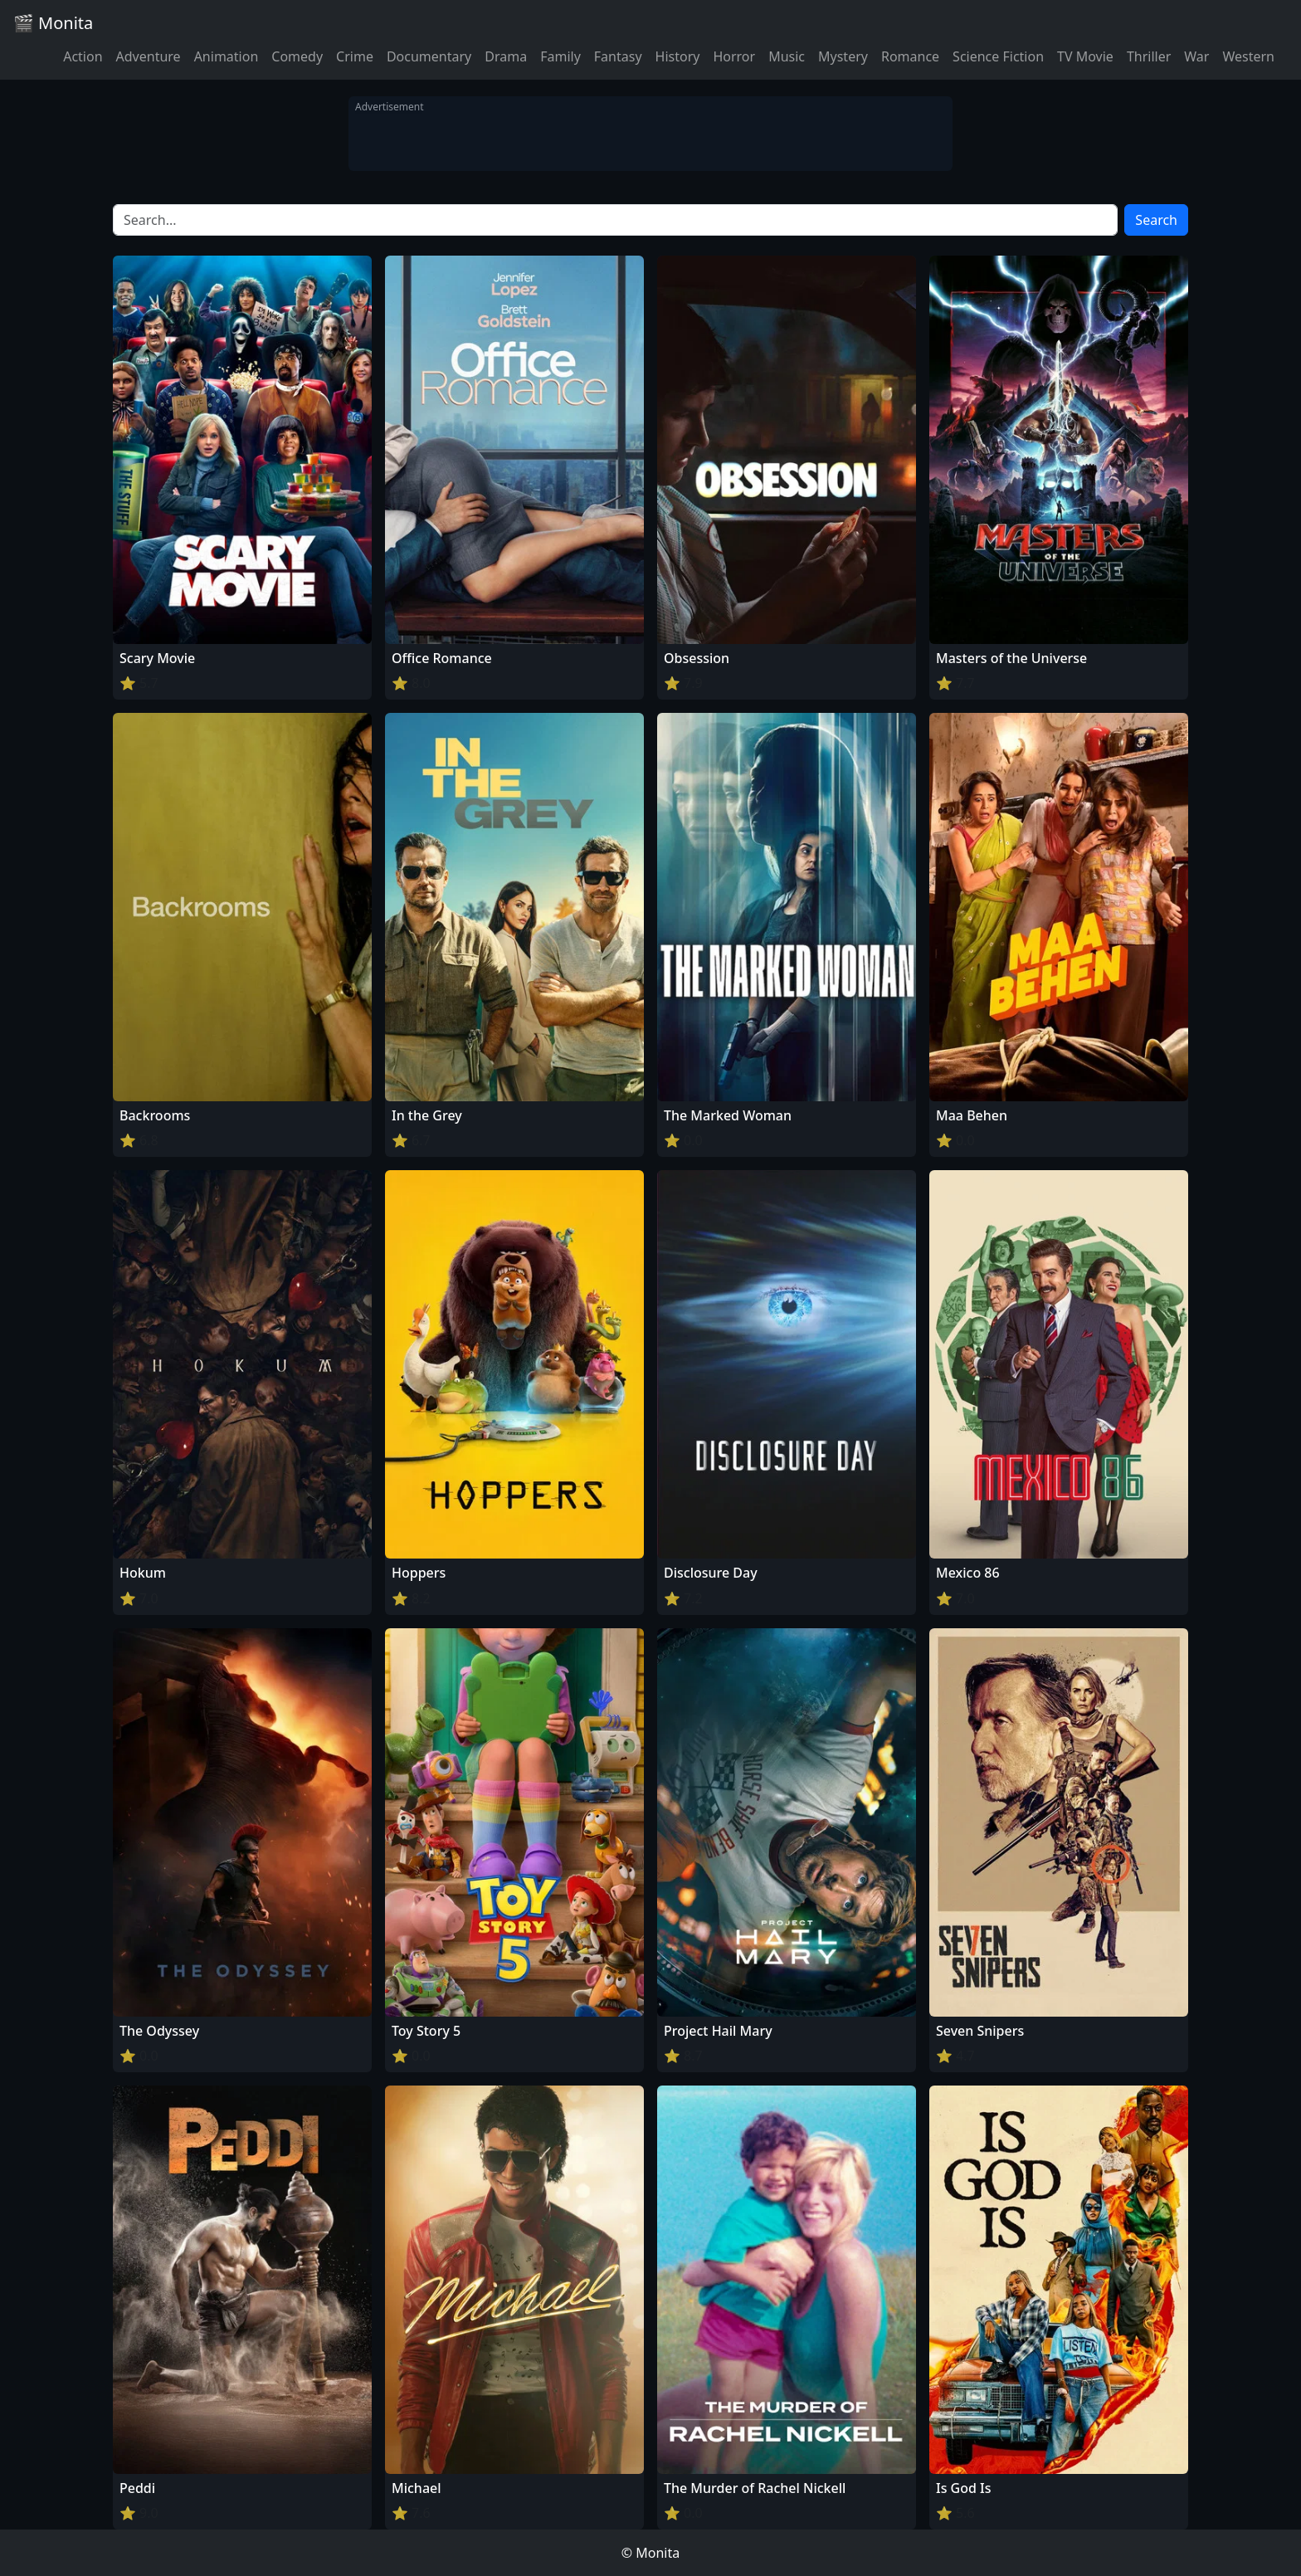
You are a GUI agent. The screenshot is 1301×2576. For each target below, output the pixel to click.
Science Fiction (998, 56)
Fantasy (618, 56)
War (1196, 56)
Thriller (1149, 56)
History (677, 56)
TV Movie (1085, 56)
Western (1248, 56)
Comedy (297, 56)
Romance (910, 56)
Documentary (429, 56)
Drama (506, 56)
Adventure (148, 56)
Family (560, 56)
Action (82, 56)
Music (786, 56)
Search (1156, 220)
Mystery (843, 56)
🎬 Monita (53, 23)
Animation (226, 56)
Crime (354, 56)
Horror (734, 56)
